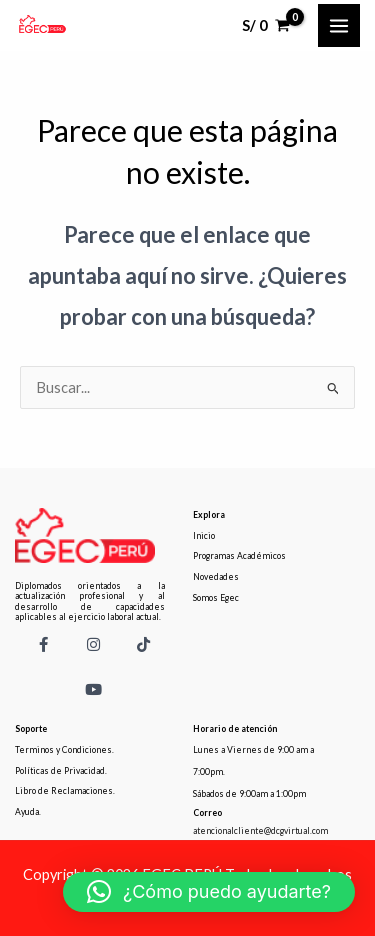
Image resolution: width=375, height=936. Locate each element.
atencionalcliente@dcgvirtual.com (260, 831)
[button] (209, 892)
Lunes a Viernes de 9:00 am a (253, 750)
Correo (207, 813)
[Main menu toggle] (339, 25)
